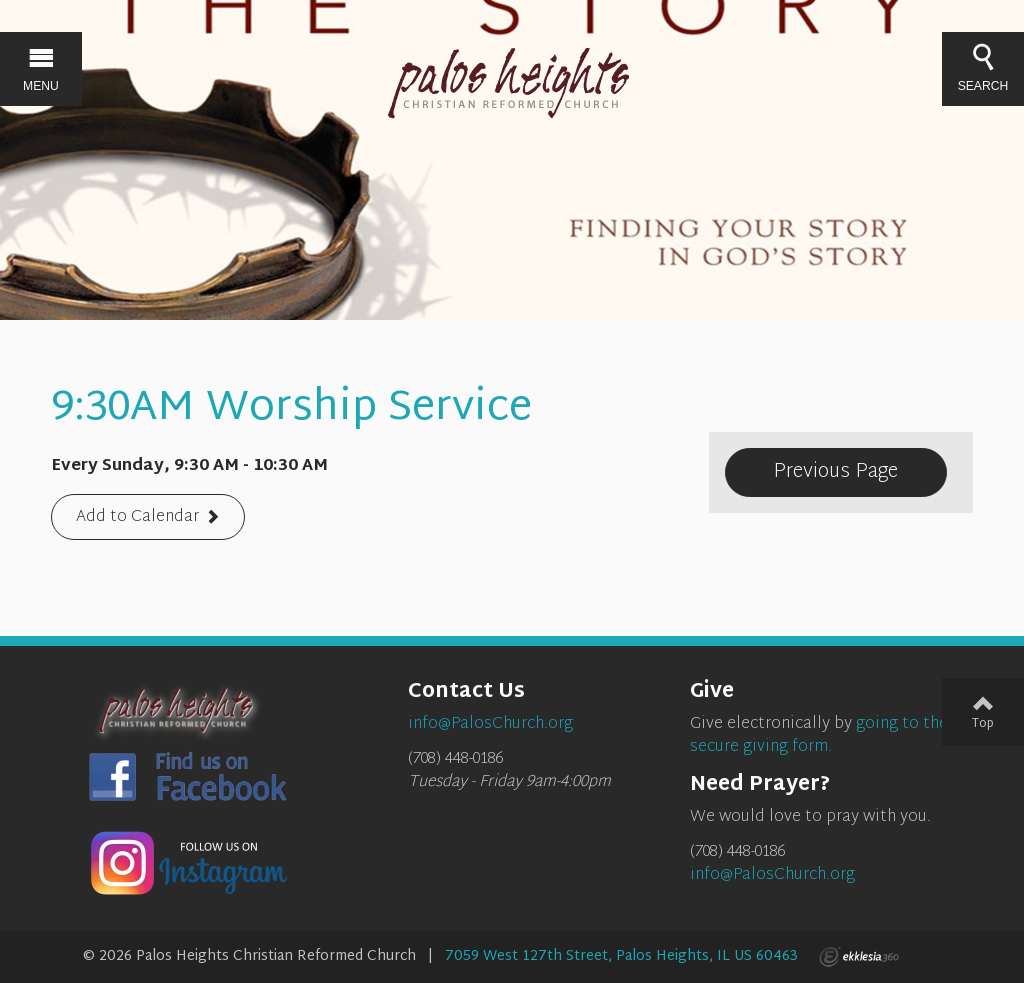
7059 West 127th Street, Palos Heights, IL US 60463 (621, 956)
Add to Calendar (137, 518)
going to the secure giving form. (819, 736)
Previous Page (835, 472)
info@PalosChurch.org (772, 875)
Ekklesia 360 (859, 957)
